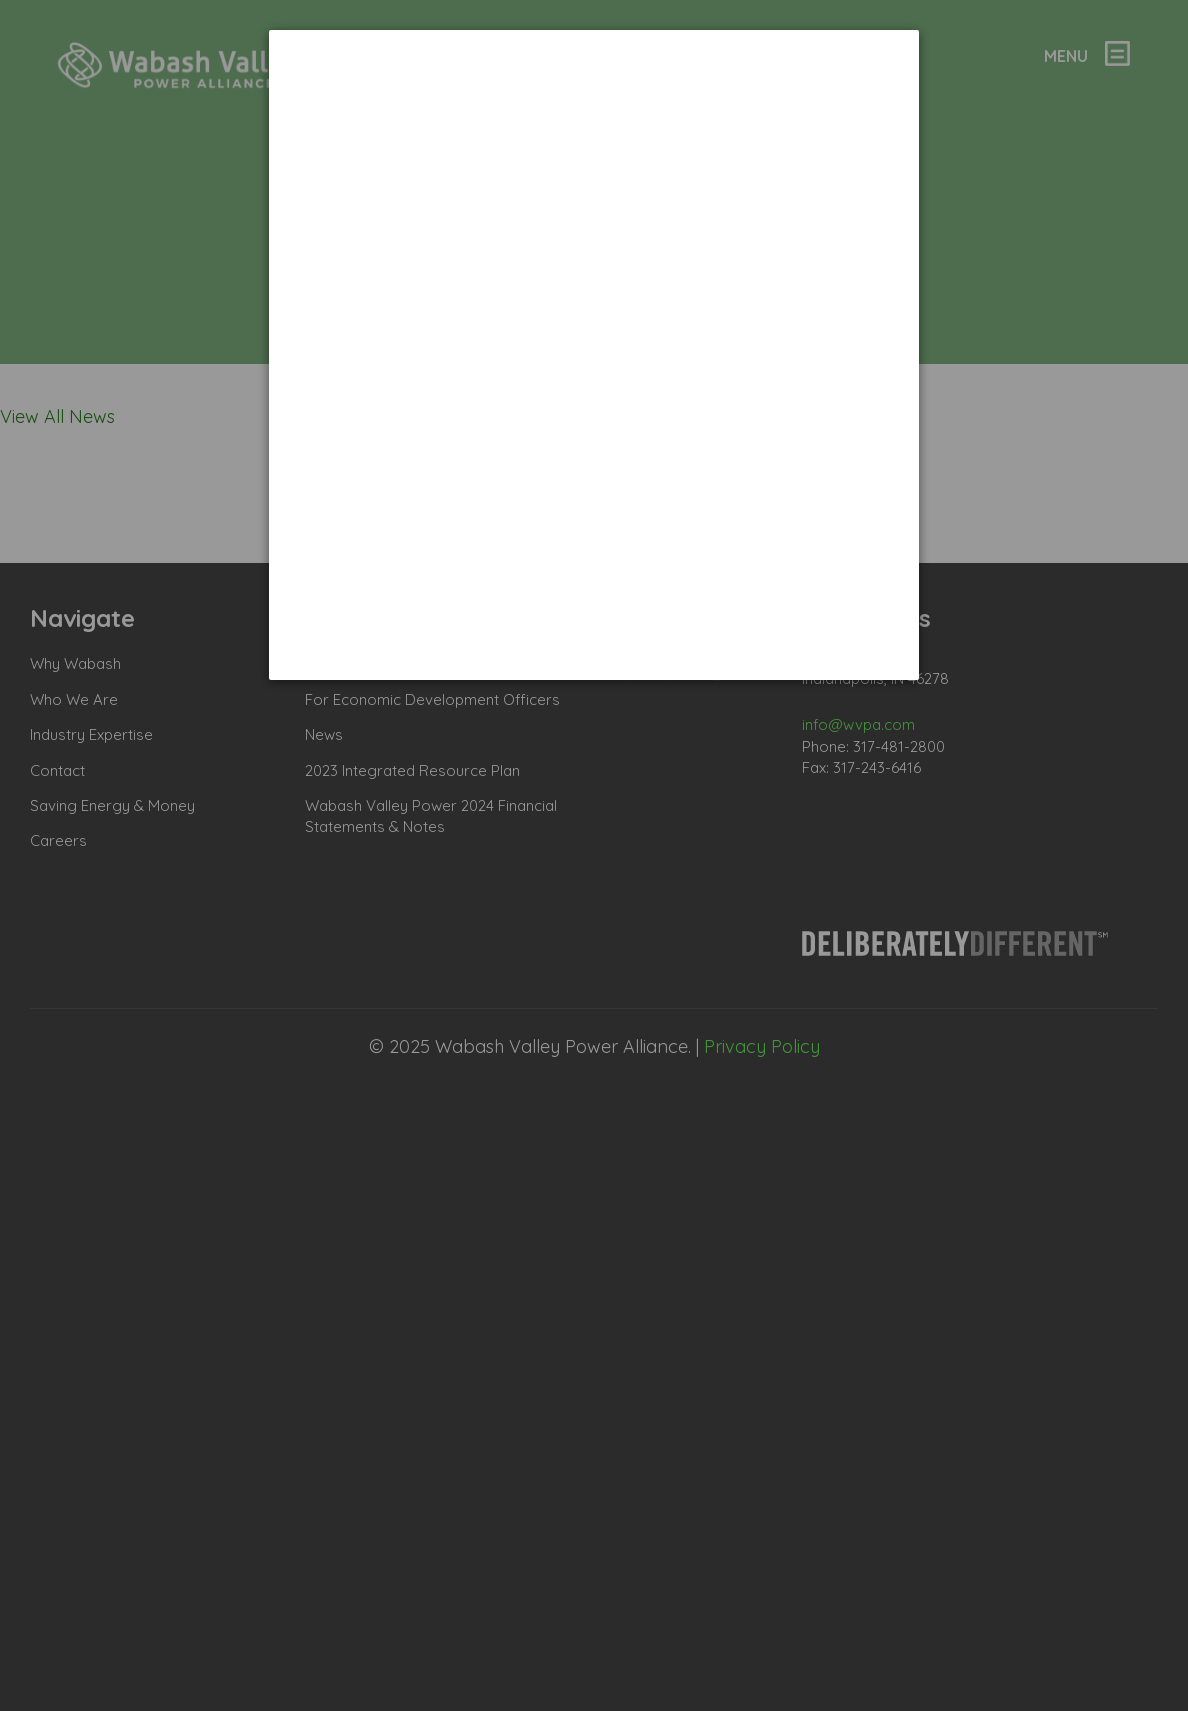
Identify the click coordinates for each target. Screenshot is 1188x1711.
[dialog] (594, 355)
